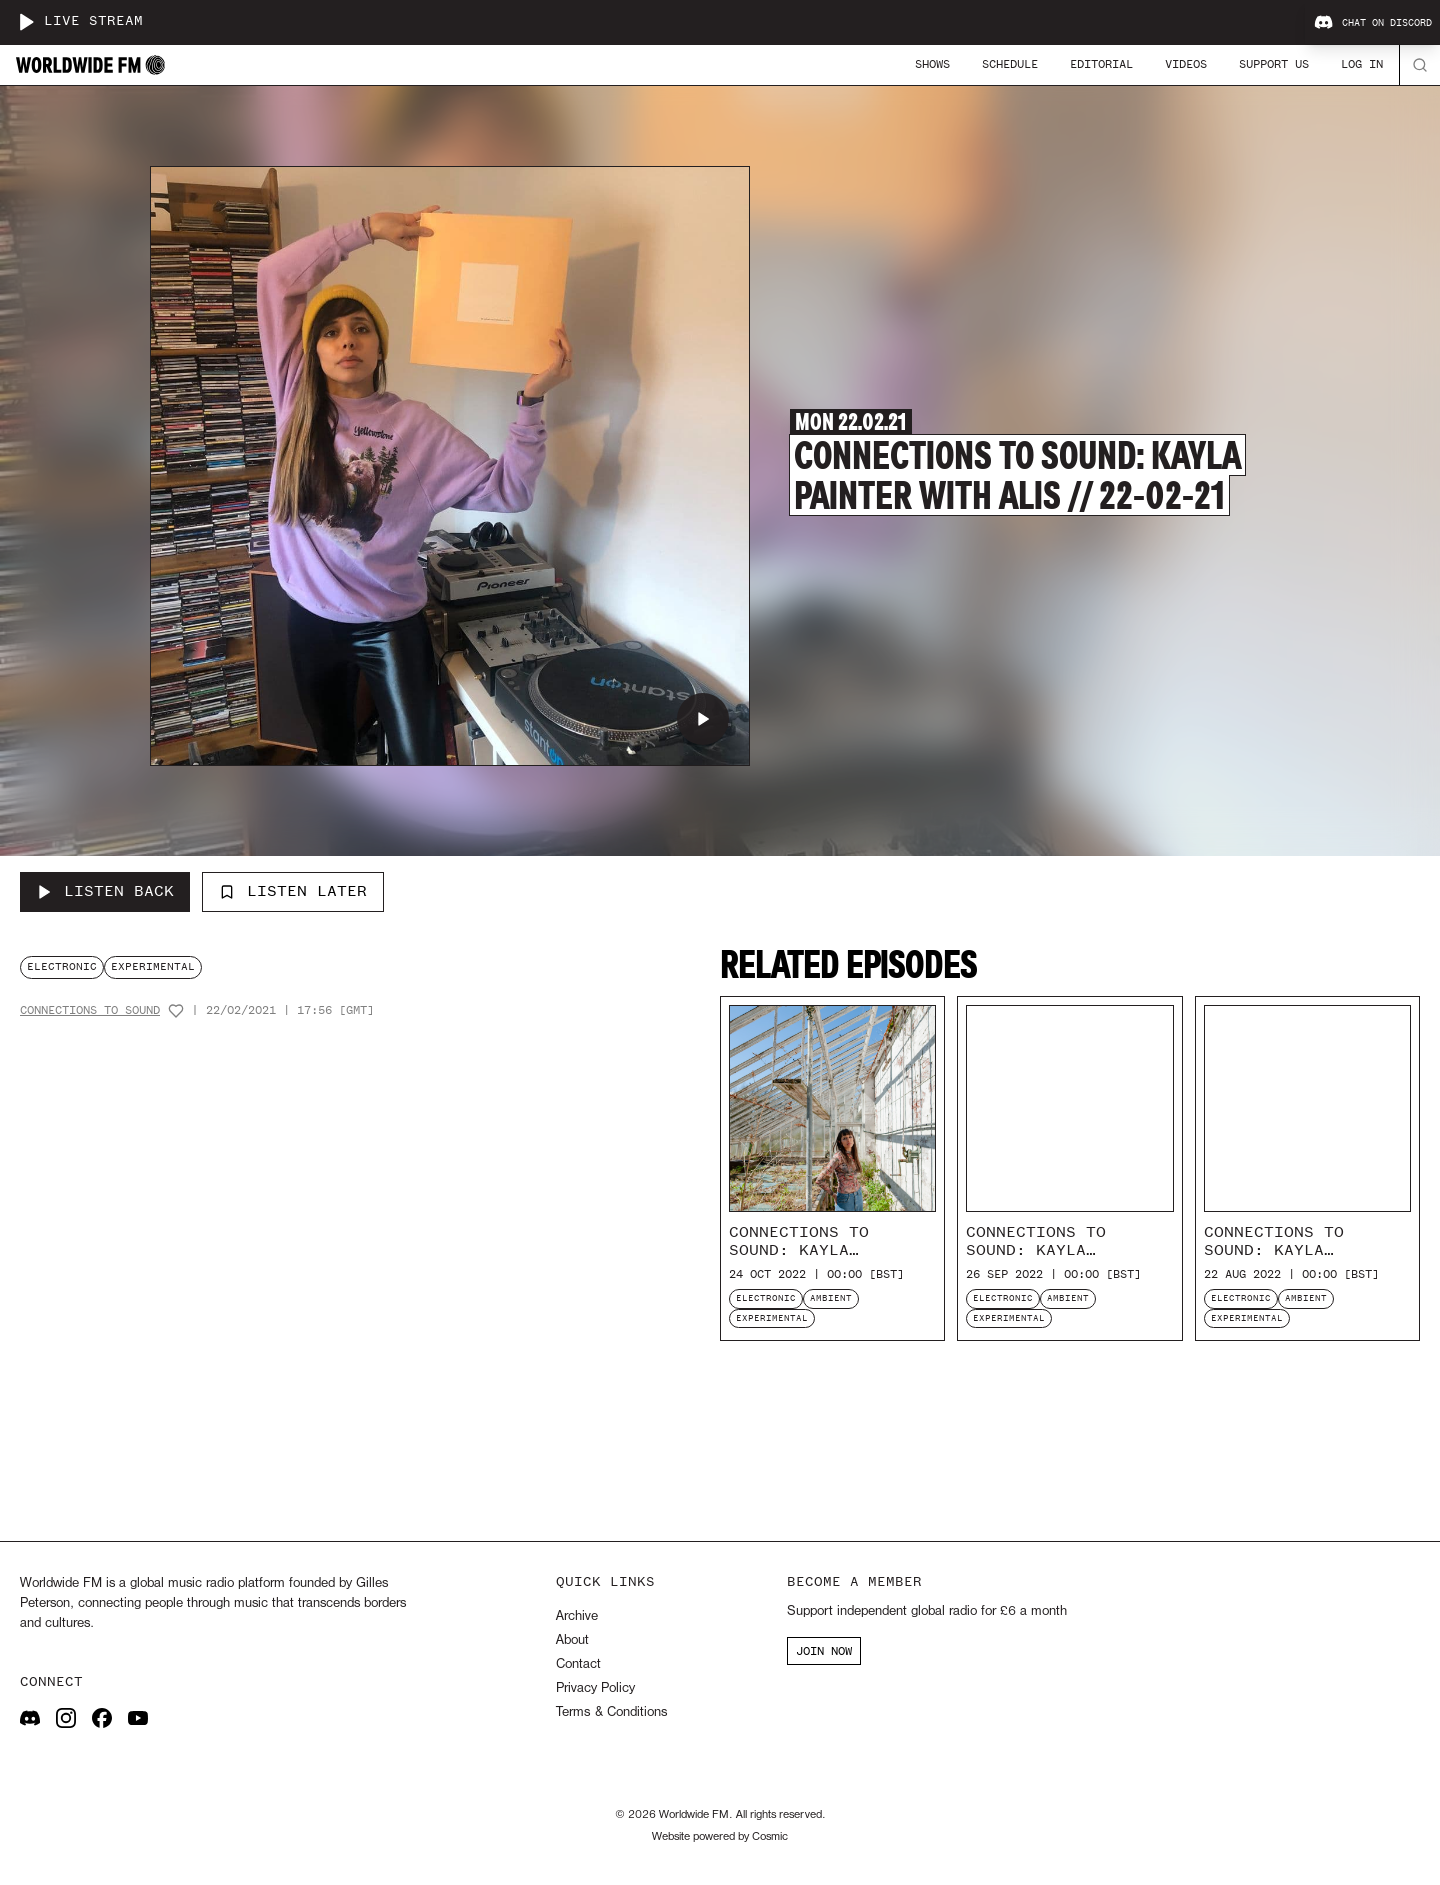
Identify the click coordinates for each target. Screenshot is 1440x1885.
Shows (932, 64)
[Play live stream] (26, 22)
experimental (153, 966)
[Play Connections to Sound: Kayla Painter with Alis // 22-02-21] (703, 719)
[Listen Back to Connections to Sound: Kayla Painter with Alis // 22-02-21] (105, 892)
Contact (578, 1664)
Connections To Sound (90, 1010)
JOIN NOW (824, 1651)
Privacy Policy (595, 1688)
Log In (1362, 64)
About (572, 1640)
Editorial (1101, 64)
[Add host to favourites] (176, 1011)
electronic (62, 966)
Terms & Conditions (611, 1712)
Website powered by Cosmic (720, 1837)
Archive (577, 1616)
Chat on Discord (1373, 23)
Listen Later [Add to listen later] (293, 891)
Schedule (1010, 64)
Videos (1186, 64)
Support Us (1274, 64)
